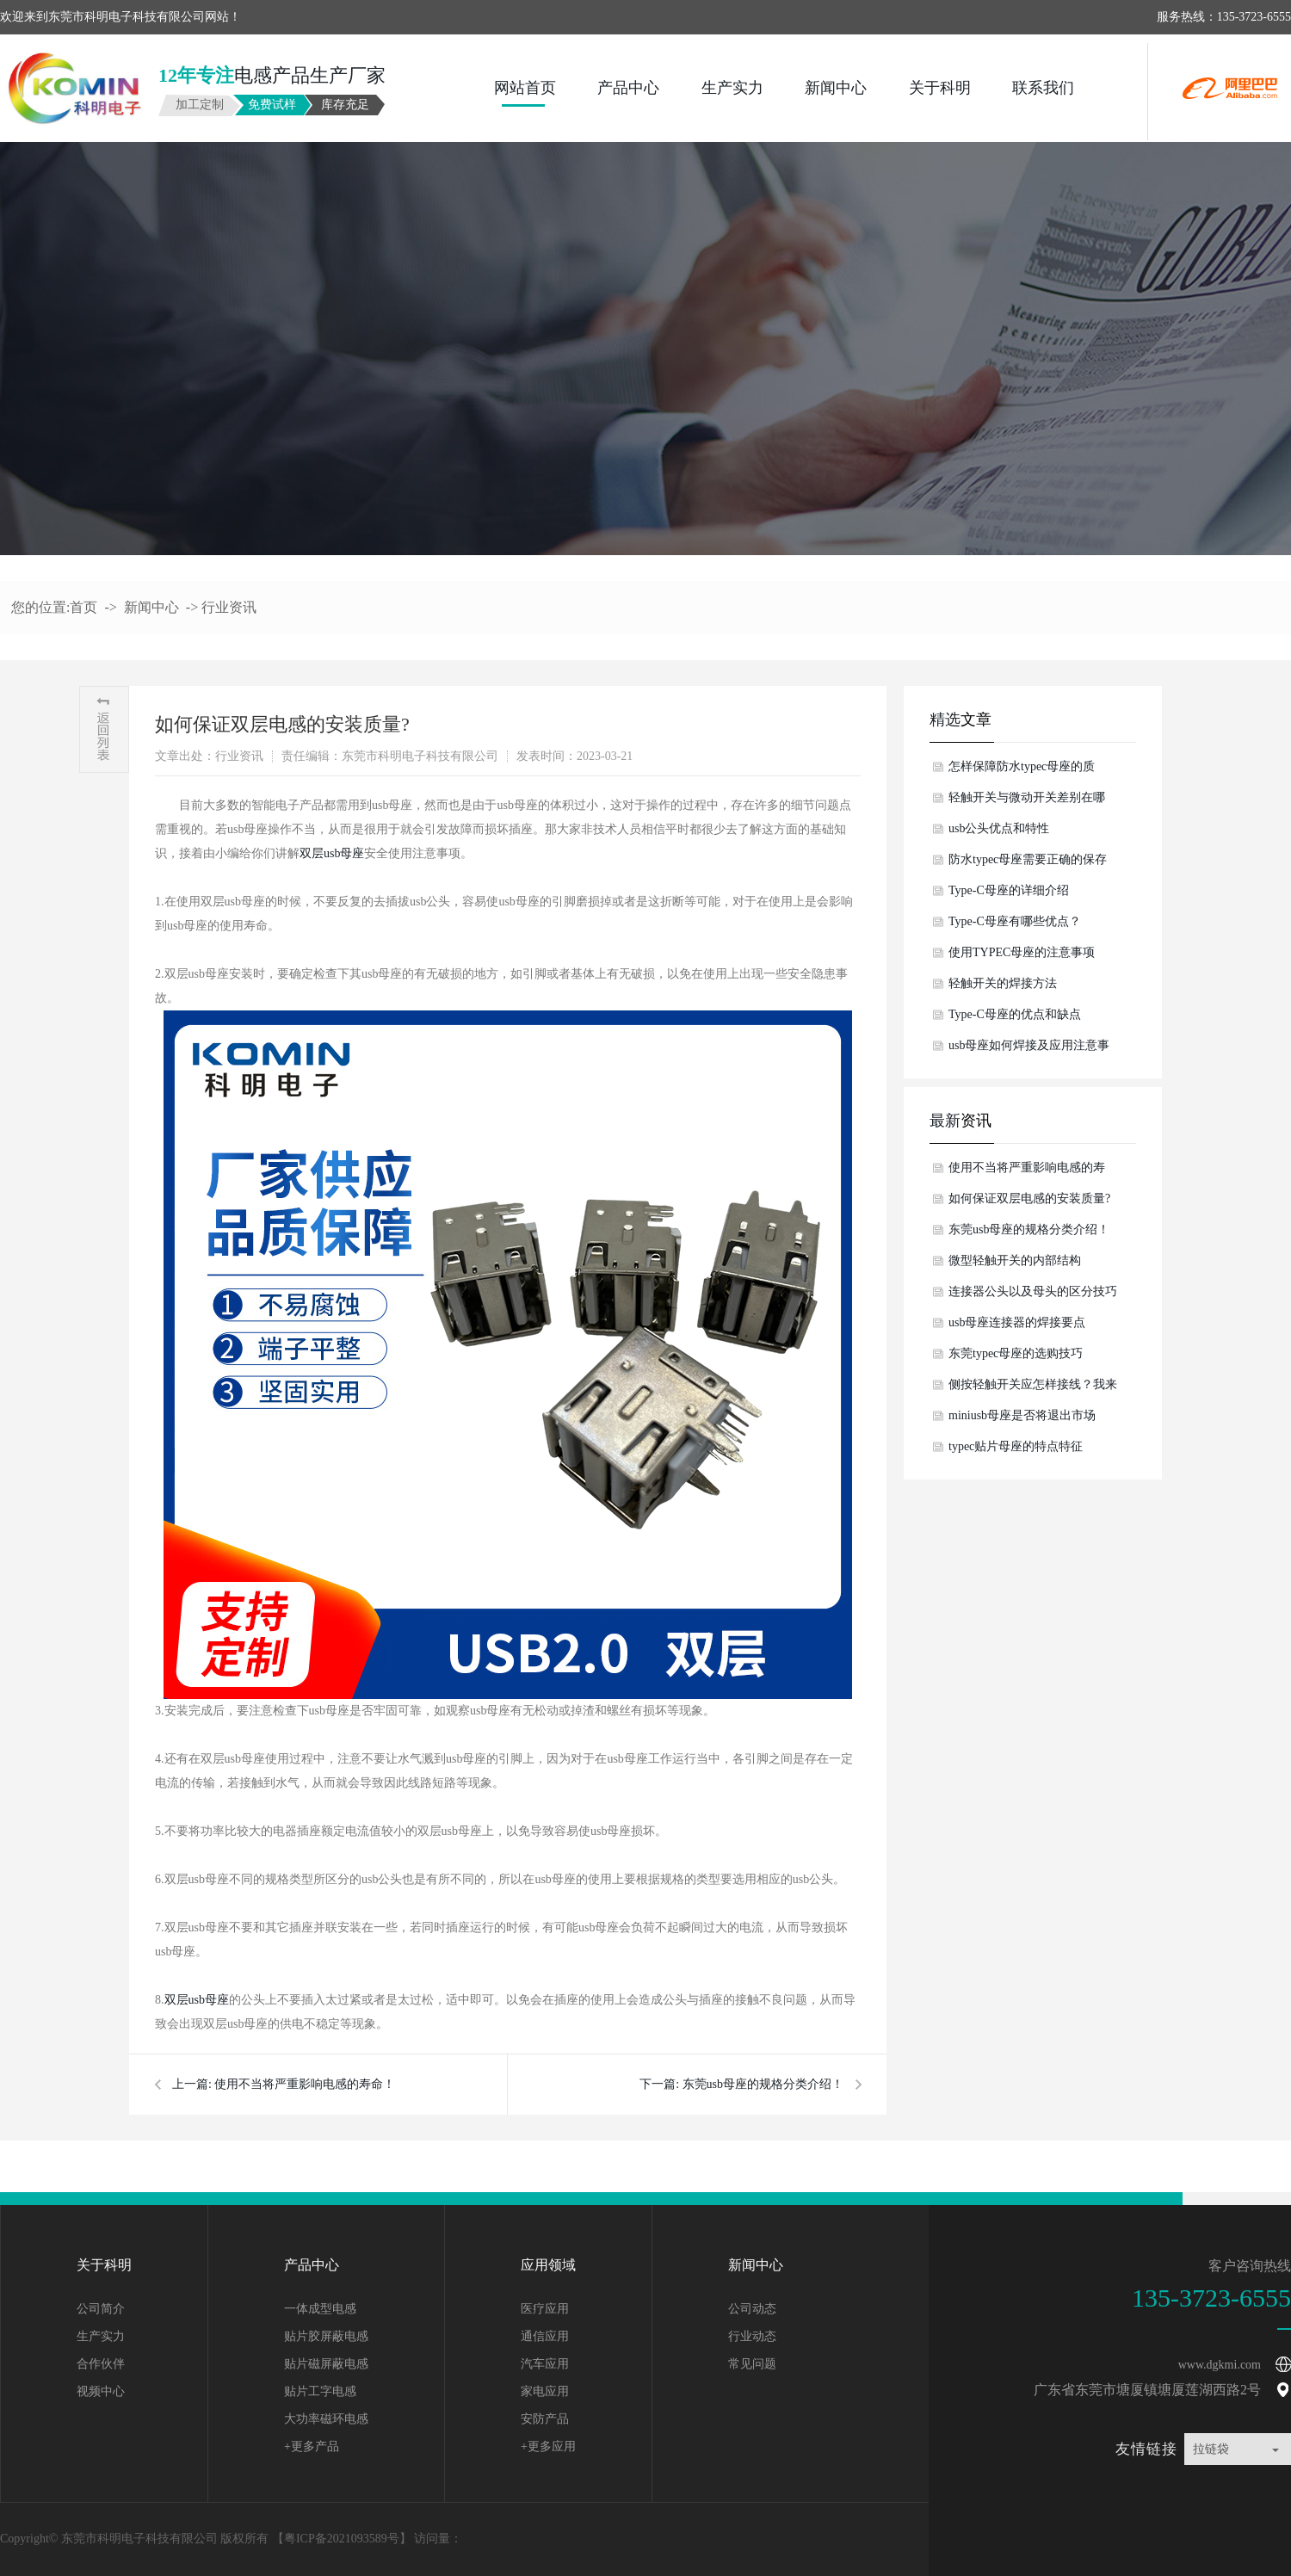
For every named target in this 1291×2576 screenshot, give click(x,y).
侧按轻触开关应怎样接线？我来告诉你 (1032, 1389)
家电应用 (545, 2391)
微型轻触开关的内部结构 (1014, 1260)
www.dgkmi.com (1219, 2364)
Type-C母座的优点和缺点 (1014, 1014)
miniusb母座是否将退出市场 (1022, 1415)
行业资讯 (228, 607)
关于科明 (940, 87)
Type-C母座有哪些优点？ (1014, 921)
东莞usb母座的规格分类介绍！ (763, 2084)
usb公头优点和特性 (998, 828)
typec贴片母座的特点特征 (1015, 1446)
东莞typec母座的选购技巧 (1015, 1353)
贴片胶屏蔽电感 (326, 2336)
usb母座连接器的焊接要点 (1016, 1322)
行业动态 (752, 2336)
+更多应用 (548, 2446)
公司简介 (101, 2308)
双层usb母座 (332, 853)
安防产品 (545, 2418)
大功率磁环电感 (326, 2418)
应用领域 (548, 2265)
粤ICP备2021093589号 (341, 2538)
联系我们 (1043, 87)
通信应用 (545, 2336)
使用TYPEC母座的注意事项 (1021, 952)
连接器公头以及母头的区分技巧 (1032, 1291)
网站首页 (525, 87)
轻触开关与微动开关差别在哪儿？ (1026, 802)
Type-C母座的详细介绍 (1008, 890)
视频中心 (101, 2391)
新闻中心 (836, 87)
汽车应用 (545, 2363)
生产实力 (732, 87)
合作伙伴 (101, 2363)
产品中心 (628, 87)
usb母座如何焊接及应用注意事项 (1028, 1050)
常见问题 (752, 2363)
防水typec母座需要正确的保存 (1027, 859)
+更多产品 (311, 2446)
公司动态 (752, 2308)
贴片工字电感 (320, 2391)
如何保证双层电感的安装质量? (1029, 1198)
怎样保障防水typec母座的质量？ (1021, 771)
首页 (83, 607)
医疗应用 (545, 2308)
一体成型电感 (320, 2308)
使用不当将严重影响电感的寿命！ (304, 2084)
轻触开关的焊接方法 (1002, 983)
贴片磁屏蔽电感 (326, 2363)
